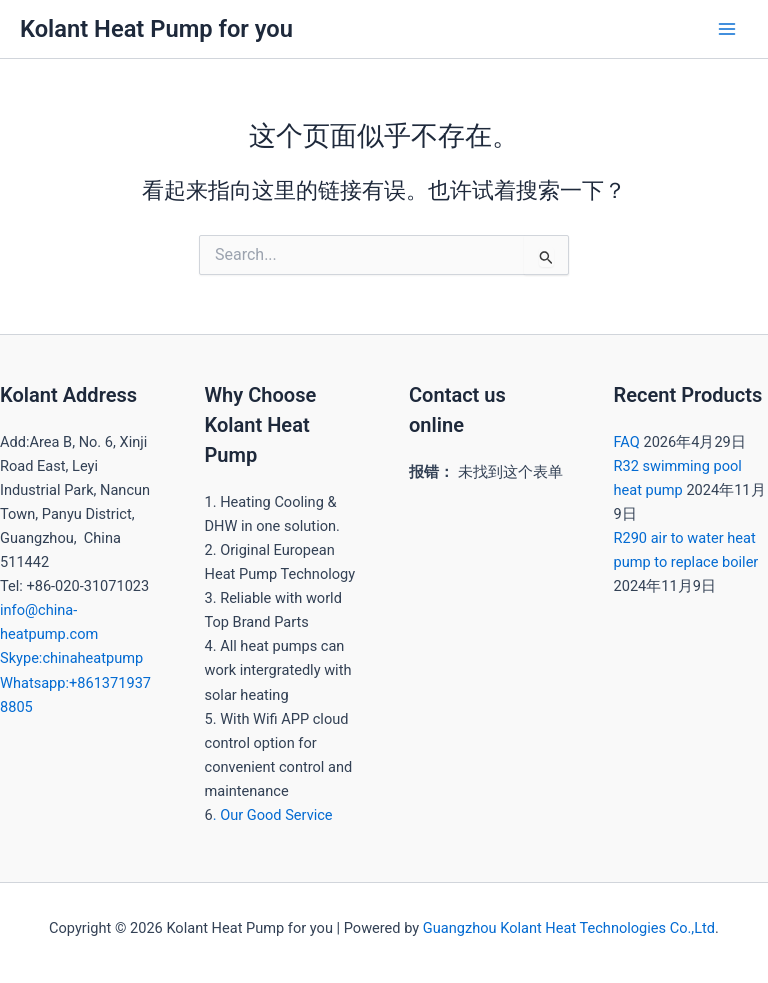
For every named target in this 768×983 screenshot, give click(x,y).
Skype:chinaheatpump (71, 658)
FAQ (627, 442)
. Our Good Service (273, 815)
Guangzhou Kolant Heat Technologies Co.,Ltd (569, 928)
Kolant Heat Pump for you (156, 29)
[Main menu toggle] (727, 29)
